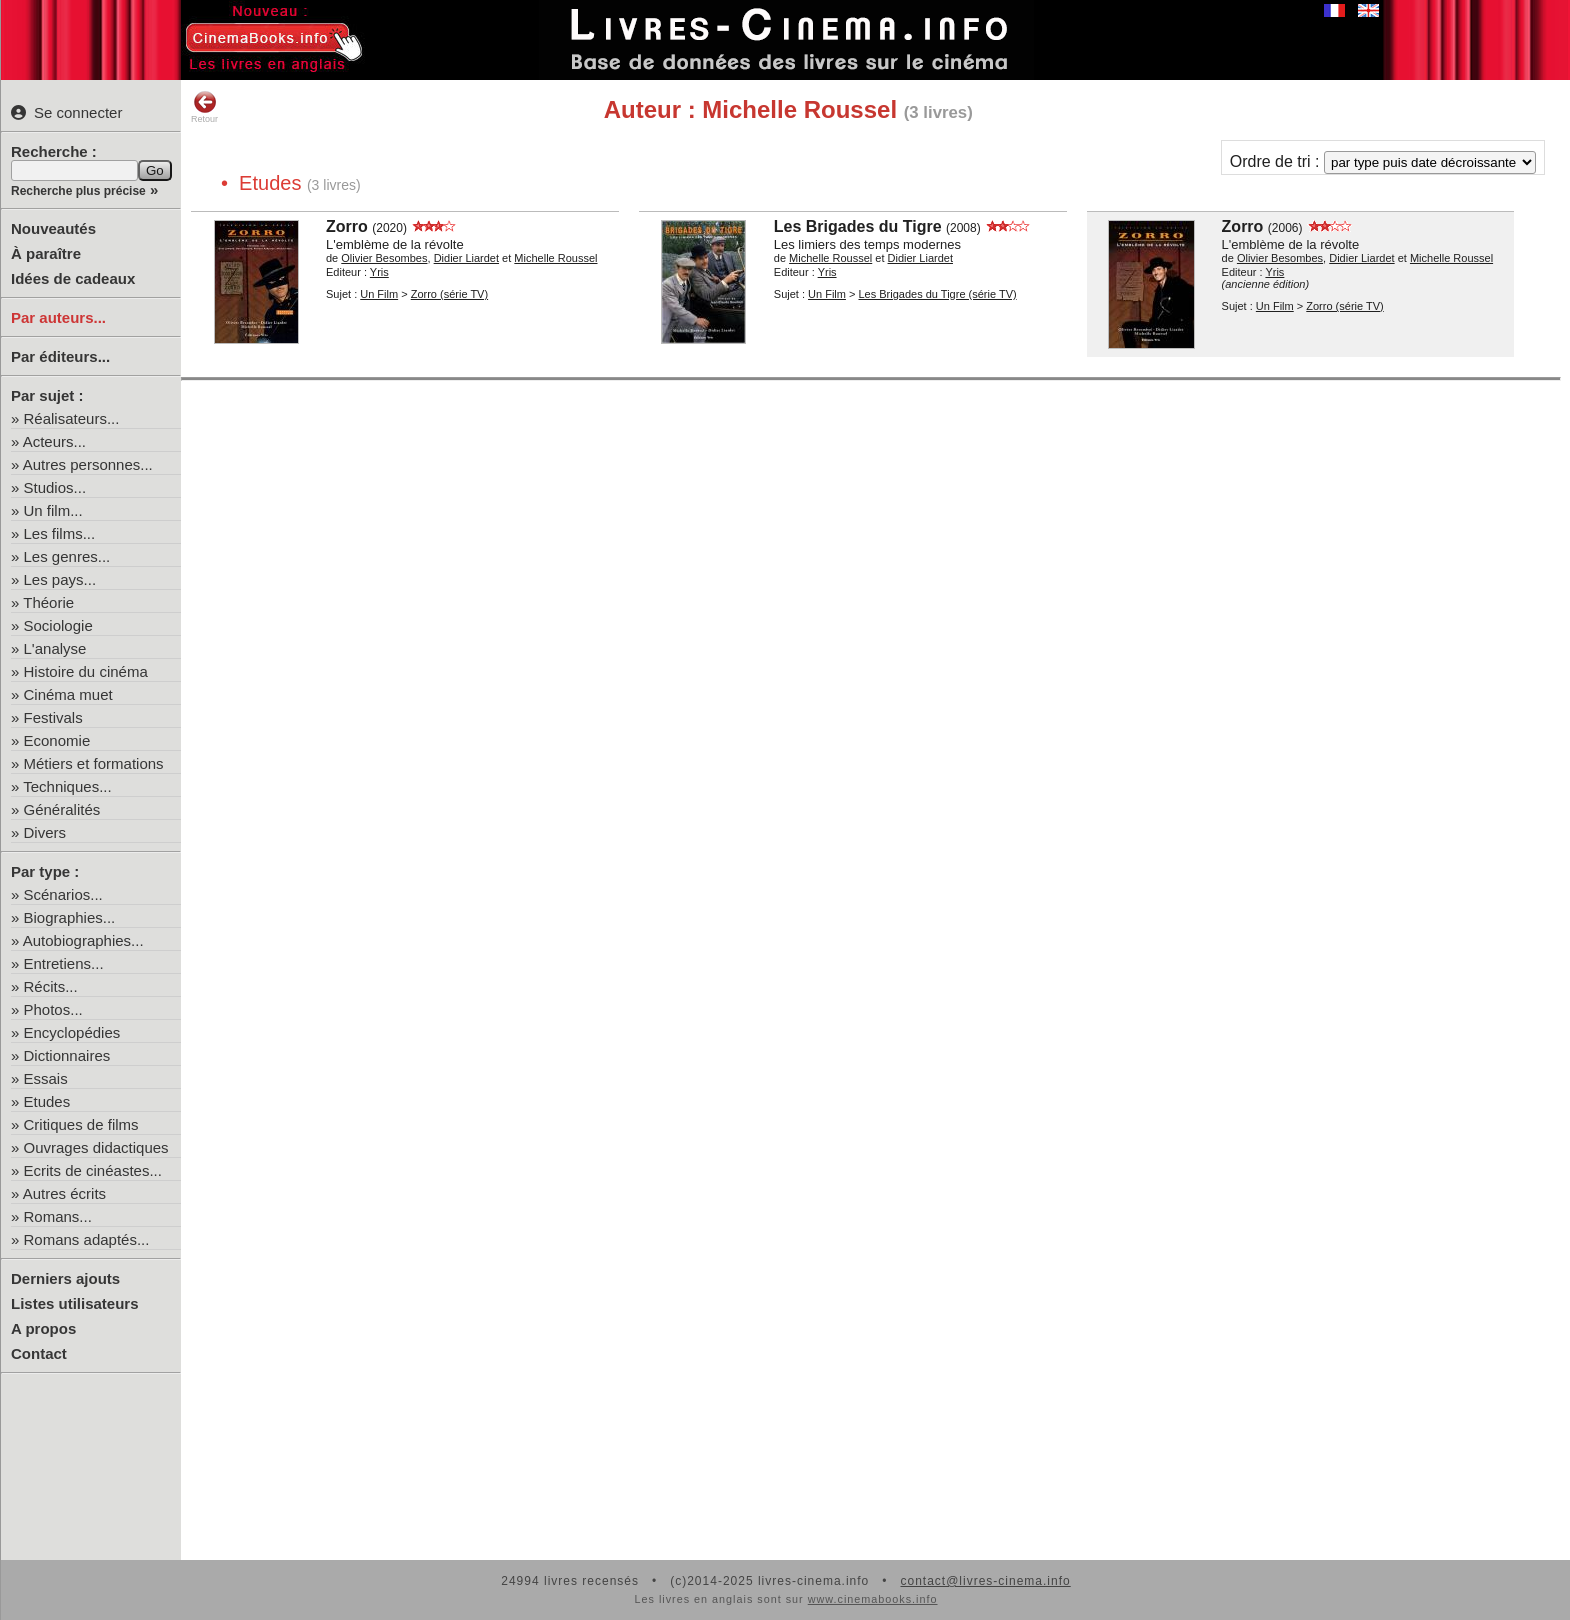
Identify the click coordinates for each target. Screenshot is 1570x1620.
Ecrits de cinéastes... (93, 1170)
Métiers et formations (94, 763)
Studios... (55, 487)
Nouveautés (53, 228)
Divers (45, 832)
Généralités (62, 809)
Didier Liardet (466, 258)
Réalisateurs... (72, 418)
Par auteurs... (58, 317)
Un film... (53, 510)
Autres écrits (64, 1193)
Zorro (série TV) (449, 294)
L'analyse (55, 648)
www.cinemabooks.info (873, 1599)
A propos (43, 1328)
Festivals (53, 717)
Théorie (48, 602)
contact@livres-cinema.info (985, 1581)
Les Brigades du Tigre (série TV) (937, 294)
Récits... (51, 986)
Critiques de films (81, 1124)
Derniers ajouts (65, 1278)
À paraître (46, 253)
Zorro (347, 226)
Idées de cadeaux (73, 278)
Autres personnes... (88, 464)
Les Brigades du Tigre (858, 226)
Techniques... (67, 786)
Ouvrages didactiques (96, 1147)
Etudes (47, 1101)
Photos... (53, 1009)
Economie (57, 740)
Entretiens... (64, 963)
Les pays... (60, 579)
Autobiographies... (83, 940)
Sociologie (58, 625)
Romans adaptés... (87, 1239)
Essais (46, 1078)
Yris (379, 272)
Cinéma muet (68, 694)
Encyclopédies (72, 1032)
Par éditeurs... (60, 356)
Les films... (60, 533)
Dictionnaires (67, 1055)
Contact (39, 1353)
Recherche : (54, 151)
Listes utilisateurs (75, 1303)
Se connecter (66, 112)
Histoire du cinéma (86, 671)
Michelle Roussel (555, 258)
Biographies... (70, 917)
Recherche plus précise (78, 191)
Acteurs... (54, 441)
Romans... (58, 1216)
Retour (204, 107)
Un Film (379, 294)
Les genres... (67, 556)
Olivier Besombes (384, 258)
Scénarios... (63, 894)
